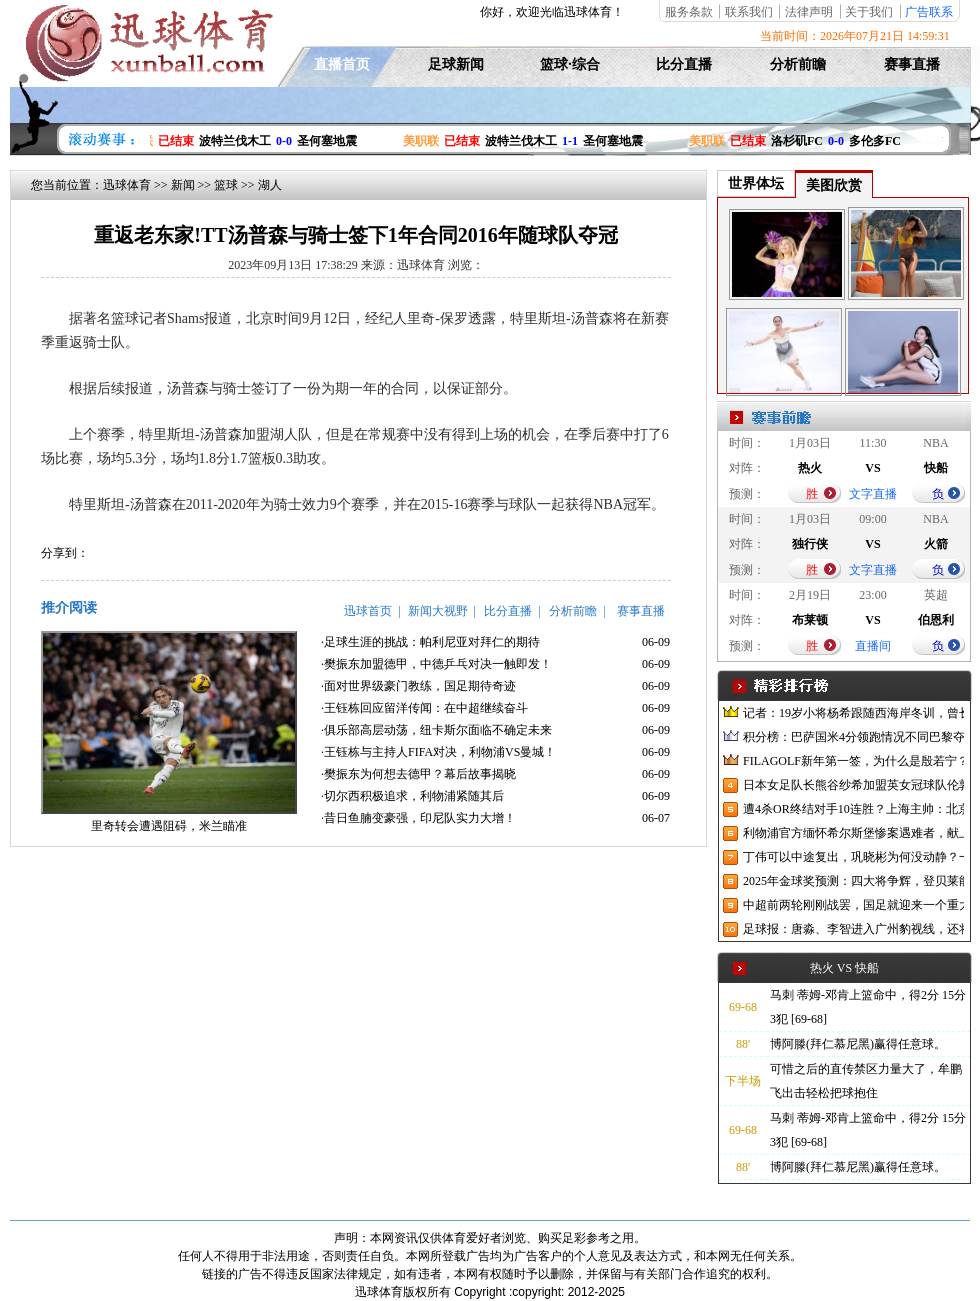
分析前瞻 (798, 64)
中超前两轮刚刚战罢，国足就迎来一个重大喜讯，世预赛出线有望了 (853, 905)
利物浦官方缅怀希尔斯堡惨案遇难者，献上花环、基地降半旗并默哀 (853, 833)
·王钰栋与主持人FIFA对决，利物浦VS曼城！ (438, 752)
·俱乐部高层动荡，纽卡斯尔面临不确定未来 (436, 730)
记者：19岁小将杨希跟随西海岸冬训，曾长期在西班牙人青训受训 (853, 713)
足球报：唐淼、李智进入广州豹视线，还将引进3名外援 (853, 929)
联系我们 (749, 12)
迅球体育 (127, 185)
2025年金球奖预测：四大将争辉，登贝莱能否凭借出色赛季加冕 (853, 881)
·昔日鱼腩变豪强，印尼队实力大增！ (418, 818)
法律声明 (809, 12)
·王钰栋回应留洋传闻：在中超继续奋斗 (424, 708)
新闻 (183, 185)
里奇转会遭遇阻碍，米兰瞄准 (169, 826)
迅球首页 (368, 611)
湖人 (270, 185)
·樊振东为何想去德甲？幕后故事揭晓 (418, 774)
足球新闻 (456, 64)
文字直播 (873, 494)
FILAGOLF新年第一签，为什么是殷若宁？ (853, 761)
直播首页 (342, 64)
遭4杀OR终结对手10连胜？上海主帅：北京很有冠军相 (853, 809)
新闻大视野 (438, 611)
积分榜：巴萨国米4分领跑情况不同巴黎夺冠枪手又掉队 (853, 737)
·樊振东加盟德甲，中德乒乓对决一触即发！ (436, 664)
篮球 (226, 185)
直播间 (873, 646)
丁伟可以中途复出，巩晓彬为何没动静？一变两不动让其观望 (853, 857)
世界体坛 (756, 183)
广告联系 (929, 12)
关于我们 (869, 12)
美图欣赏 (834, 185)
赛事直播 (912, 64)
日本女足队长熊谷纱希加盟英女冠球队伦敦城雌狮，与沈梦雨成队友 (853, 785)
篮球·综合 (570, 64)
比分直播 (684, 64)
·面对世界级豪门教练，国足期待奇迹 (418, 686)
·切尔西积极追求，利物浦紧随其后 (412, 796)
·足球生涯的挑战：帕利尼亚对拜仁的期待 (430, 642)
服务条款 (689, 12)
